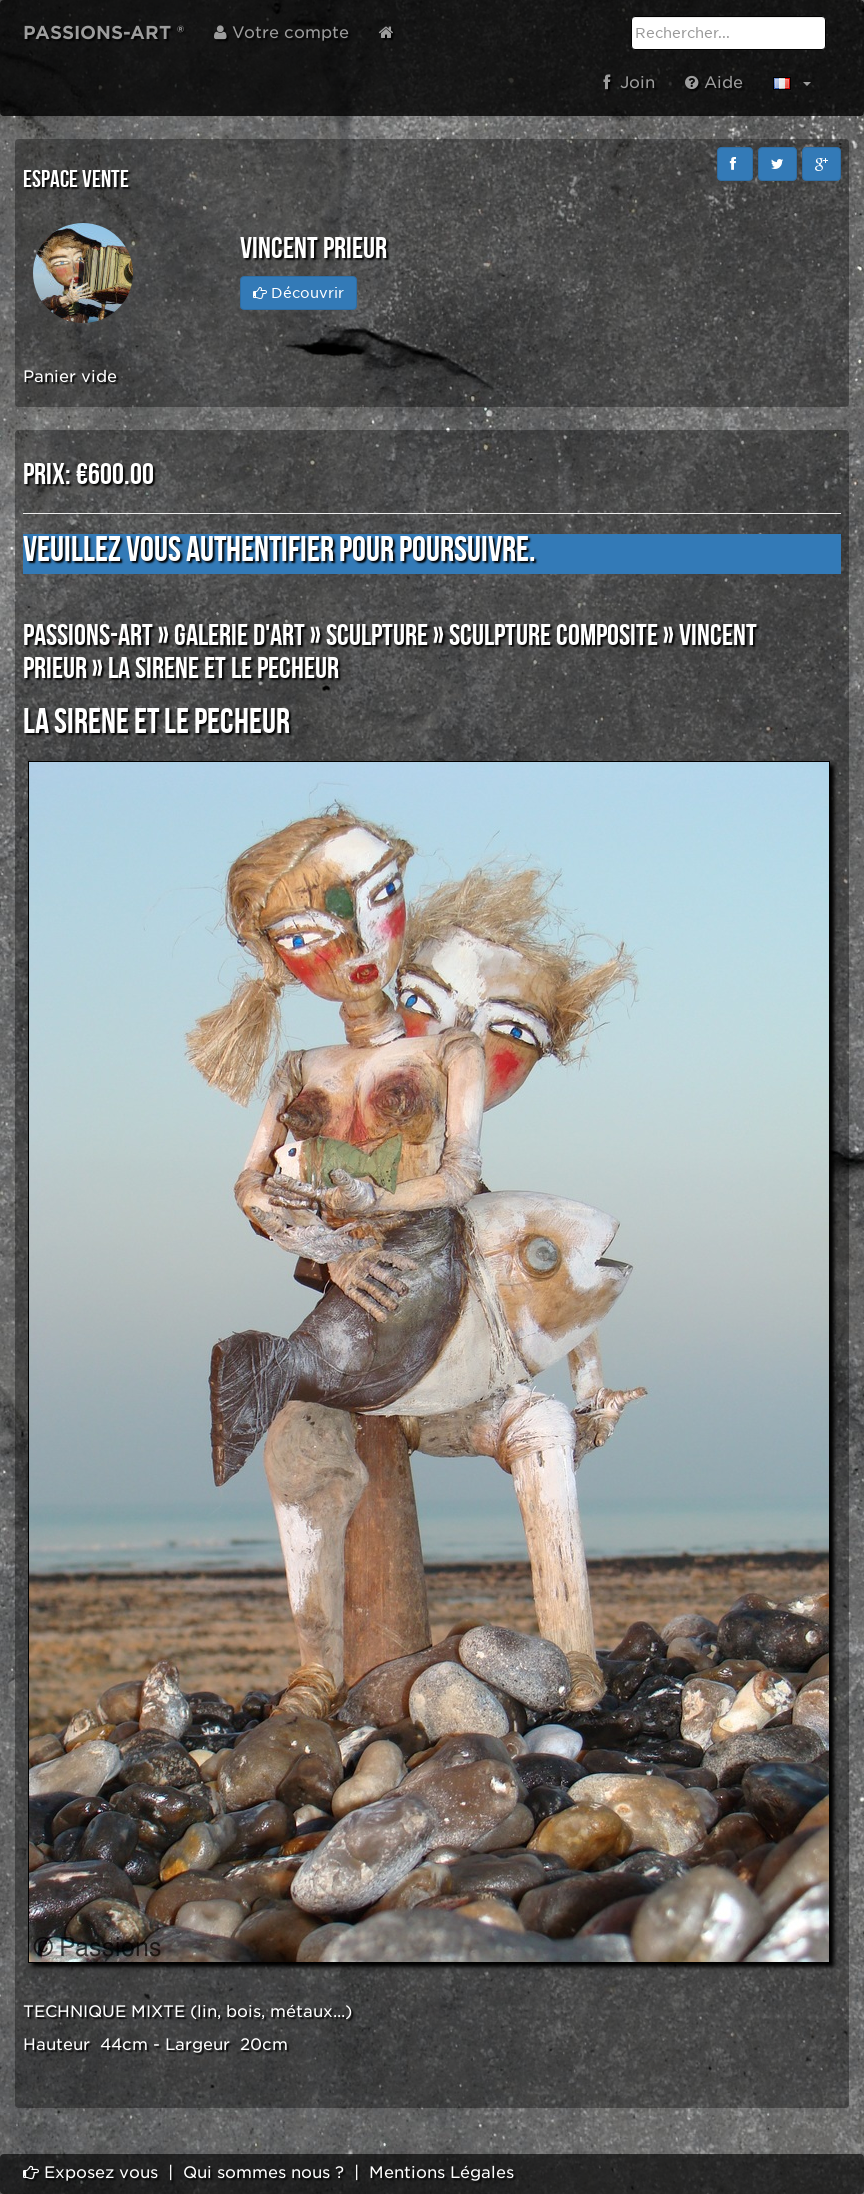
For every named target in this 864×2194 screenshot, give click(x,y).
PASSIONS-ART (88, 636)
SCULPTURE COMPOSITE (553, 636)
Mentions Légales (441, 2172)
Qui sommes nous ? (263, 2172)
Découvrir (298, 293)
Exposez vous (90, 2172)
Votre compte (281, 32)
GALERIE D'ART (239, 636)
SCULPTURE (377, 636)
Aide (714, 82)
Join (629, 82)
